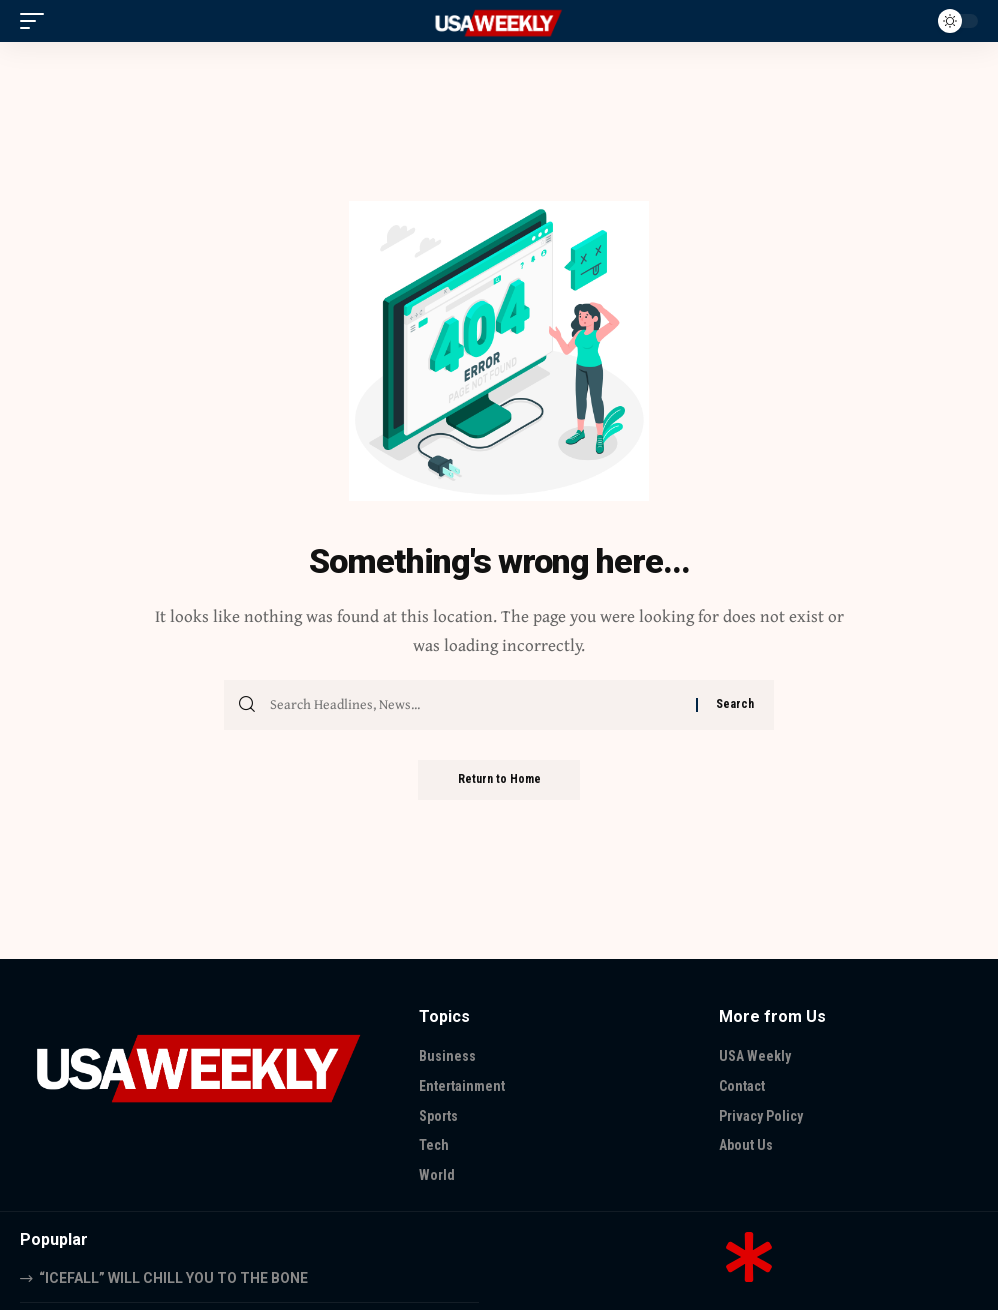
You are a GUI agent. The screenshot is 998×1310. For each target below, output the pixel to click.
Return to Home (499, 780)
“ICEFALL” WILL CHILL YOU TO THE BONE (173, 1278)
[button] (37, 21)
